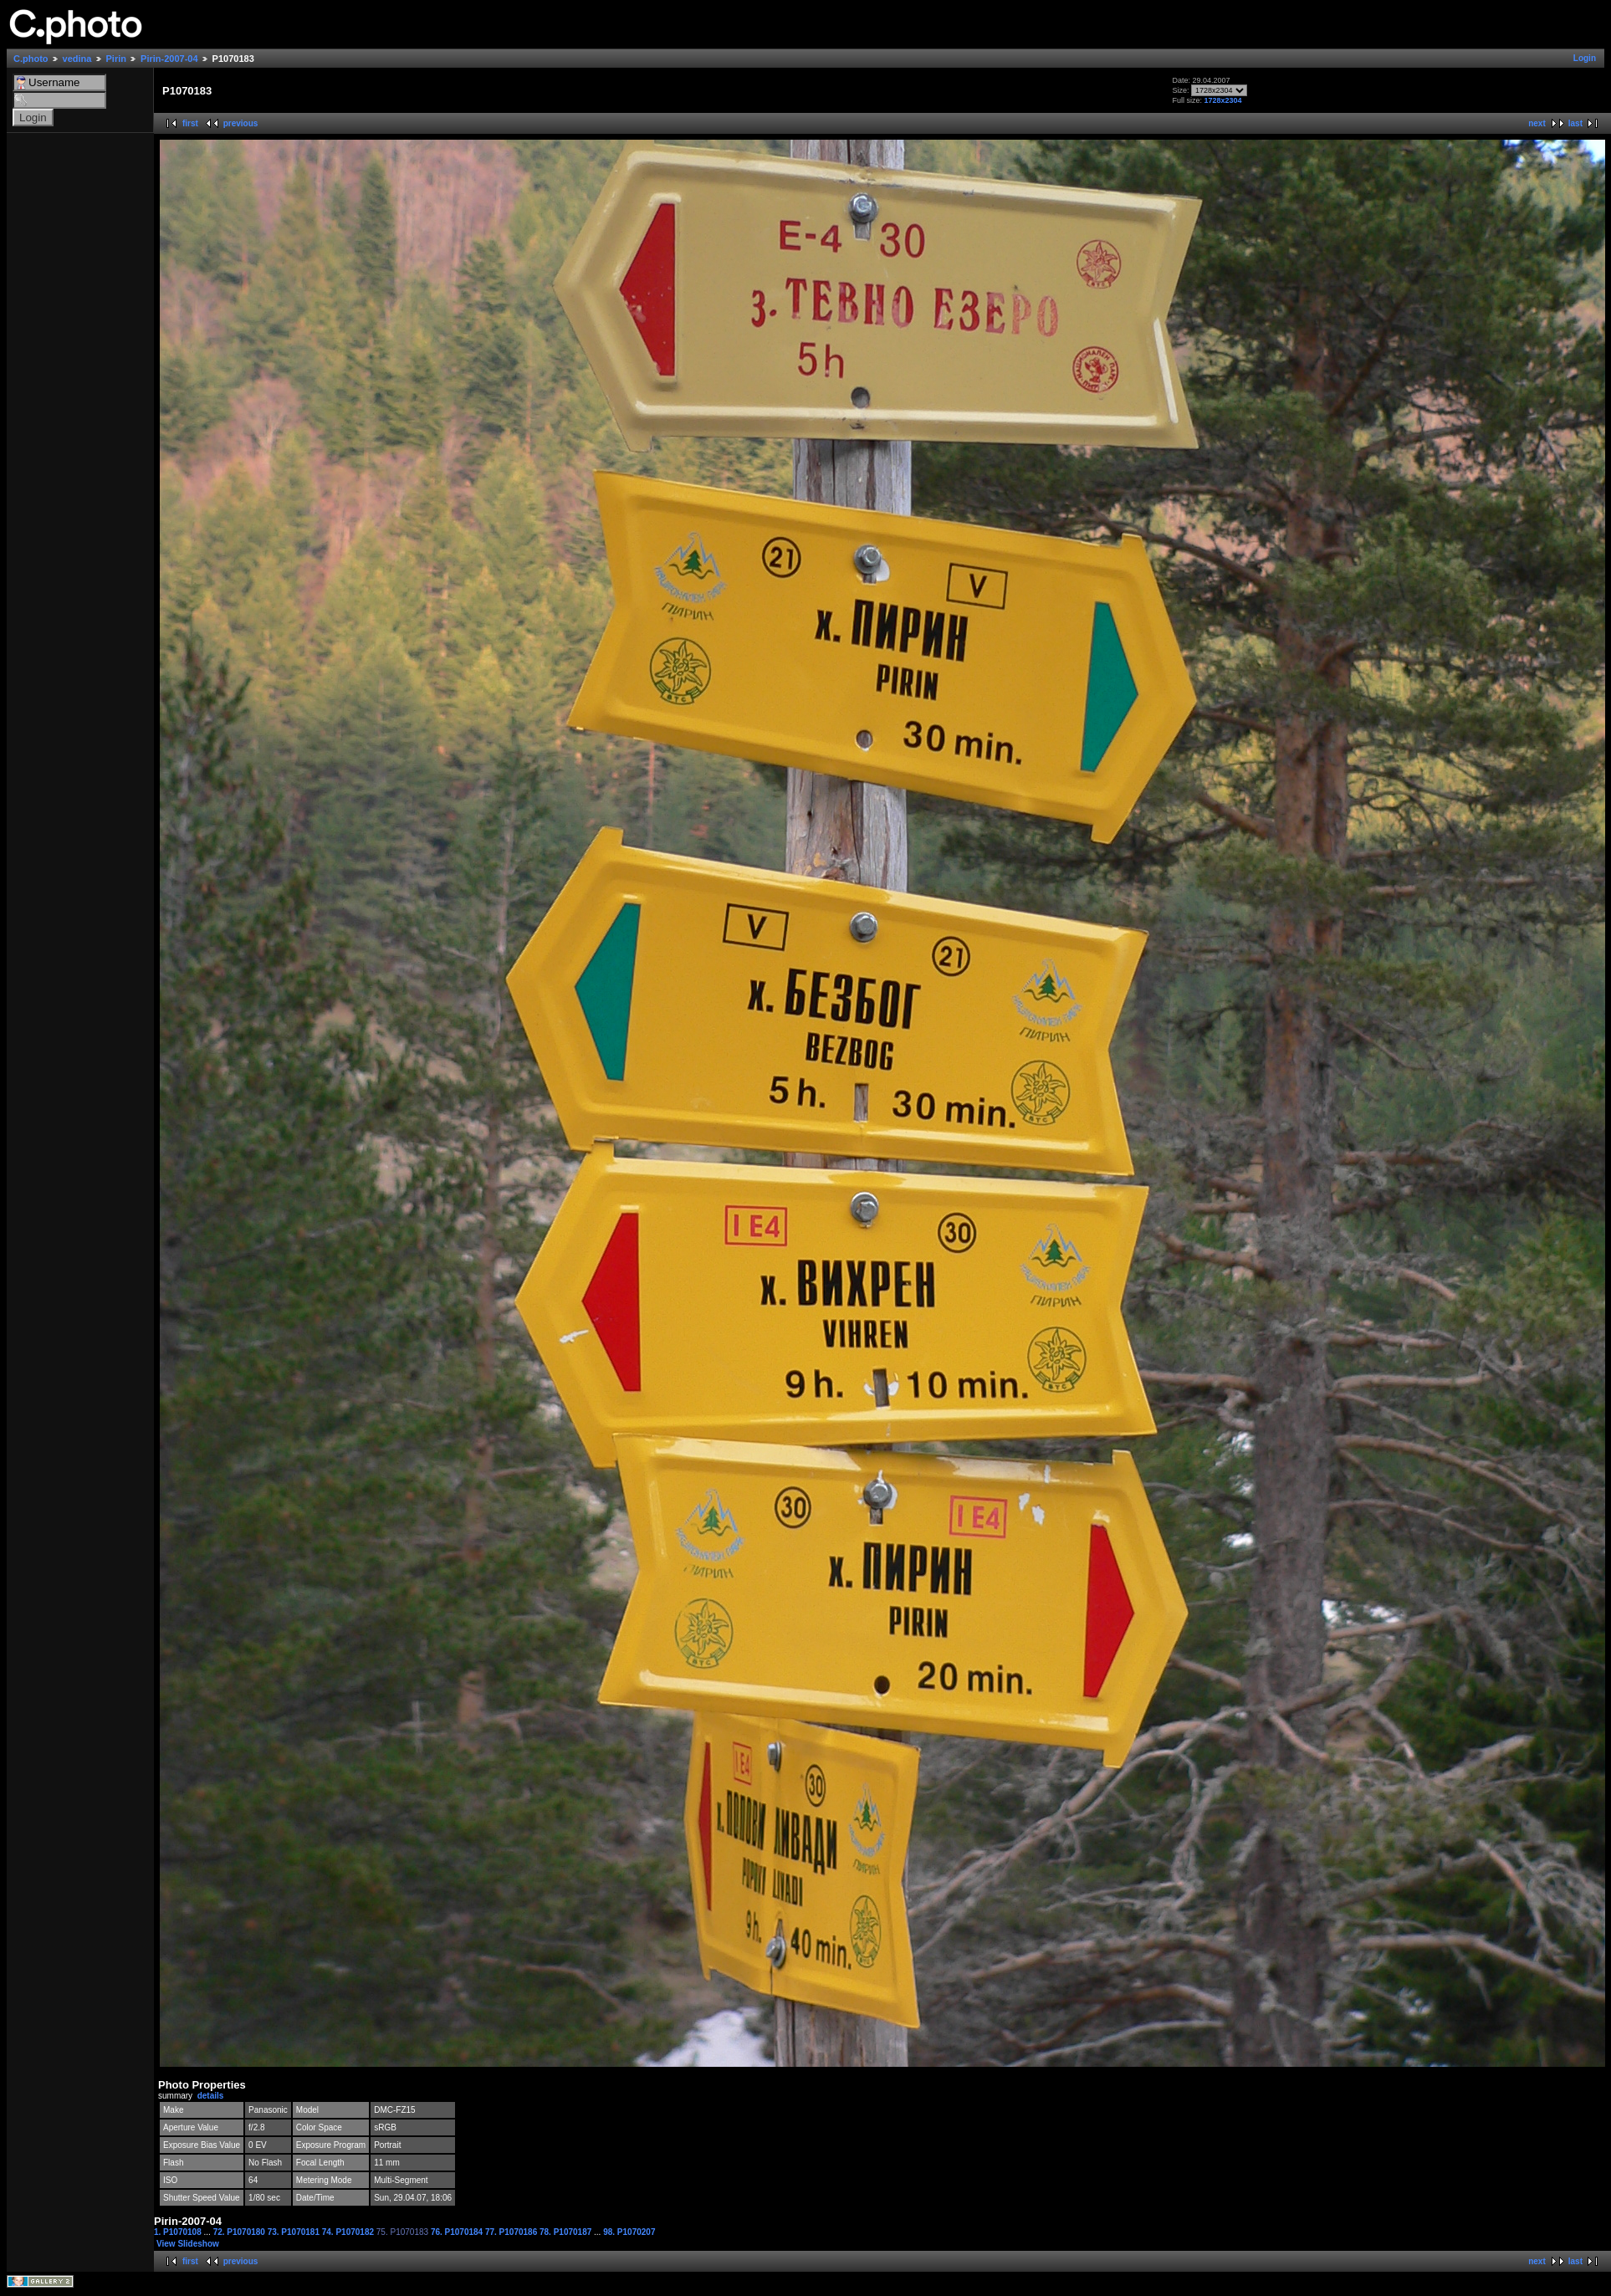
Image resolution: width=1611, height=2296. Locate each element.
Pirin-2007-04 (169, 59)
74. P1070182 (349, 2232)
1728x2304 (1222, 100)
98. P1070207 (629, 2232)
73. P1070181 (295, 2232)
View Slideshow (187, 2243)
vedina (77, 59)
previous (240, 123)
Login (1584, 58)
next (1537, 123)
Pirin (116, 59)
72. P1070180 (240, 2232)
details (210, 2095)
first (190, 123)
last (1575, 123)
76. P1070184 (458, 2232)
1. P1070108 (179, 2232)
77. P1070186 (512, 2232)
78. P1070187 (567, 2232)
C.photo (31, 59)
